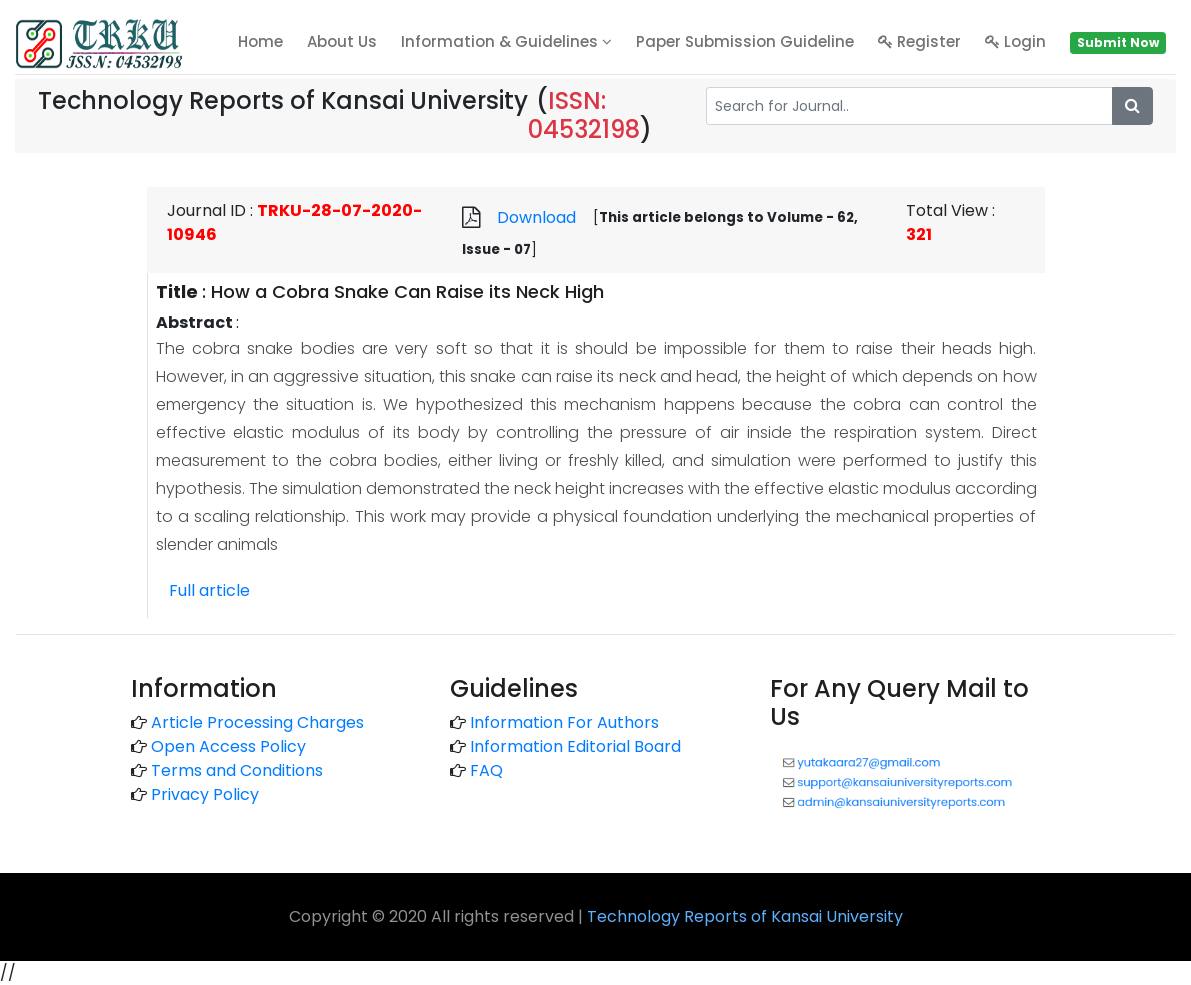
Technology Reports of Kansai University (745, 916)
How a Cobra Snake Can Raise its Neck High (407, 291)
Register (919, 41)
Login (1015, 41)
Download (536, 217)
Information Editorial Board (575, 746)
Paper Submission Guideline (745, 41)
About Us (342, 41)
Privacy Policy (205, 794)
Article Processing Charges (257, 722)
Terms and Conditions (237, 770)
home (260, 41)
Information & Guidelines (506, 41)
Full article (209, 590)
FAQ (486, 770)
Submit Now (1118, 42)
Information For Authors (564, 722)
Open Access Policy (228, 746)
